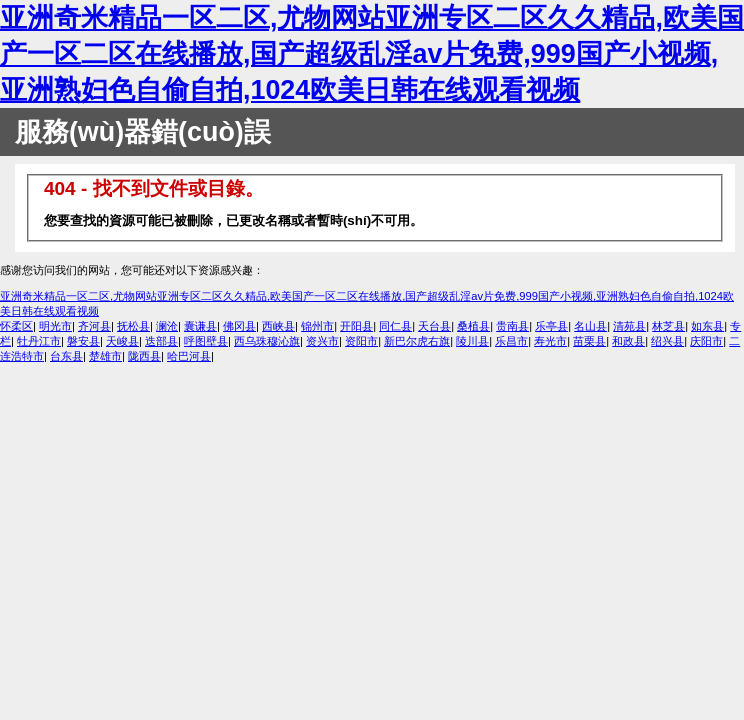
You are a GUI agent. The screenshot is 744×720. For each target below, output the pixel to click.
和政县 (628, 341)
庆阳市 (706, 341)
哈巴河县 (189, 356)
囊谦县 (200, 326)
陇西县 (144, 356)
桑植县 (473, 326)
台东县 (66, 356)
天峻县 (122, 341)
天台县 (434, 326)
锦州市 (317, 326)
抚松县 (133, 326)
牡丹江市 (39, 341)
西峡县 (278, 326)
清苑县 (629, 326)
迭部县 (161, 341)
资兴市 (322, 341)
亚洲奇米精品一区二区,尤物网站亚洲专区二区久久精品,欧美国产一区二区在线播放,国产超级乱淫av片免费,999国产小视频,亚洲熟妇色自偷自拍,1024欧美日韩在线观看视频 (372, 54)
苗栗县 (589, 341)
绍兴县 (667, 341)
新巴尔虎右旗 (417, 341)
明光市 (55, 326)
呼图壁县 (206, 341)
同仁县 (395, 326)
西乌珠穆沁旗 (267, 341)
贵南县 (512, 326)
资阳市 (361, 341)
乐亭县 (551, 326)
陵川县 (472, 341)
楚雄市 (105, 356)
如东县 (707, 326)
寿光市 (550, 341)
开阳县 (356, 326)
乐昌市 (511, 341)
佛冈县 (239, 326)
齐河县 (94, 326)
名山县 (590, 326)
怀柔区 (16, 326)
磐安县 (83, 341)
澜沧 (167, 326)
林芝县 (668, 326)
